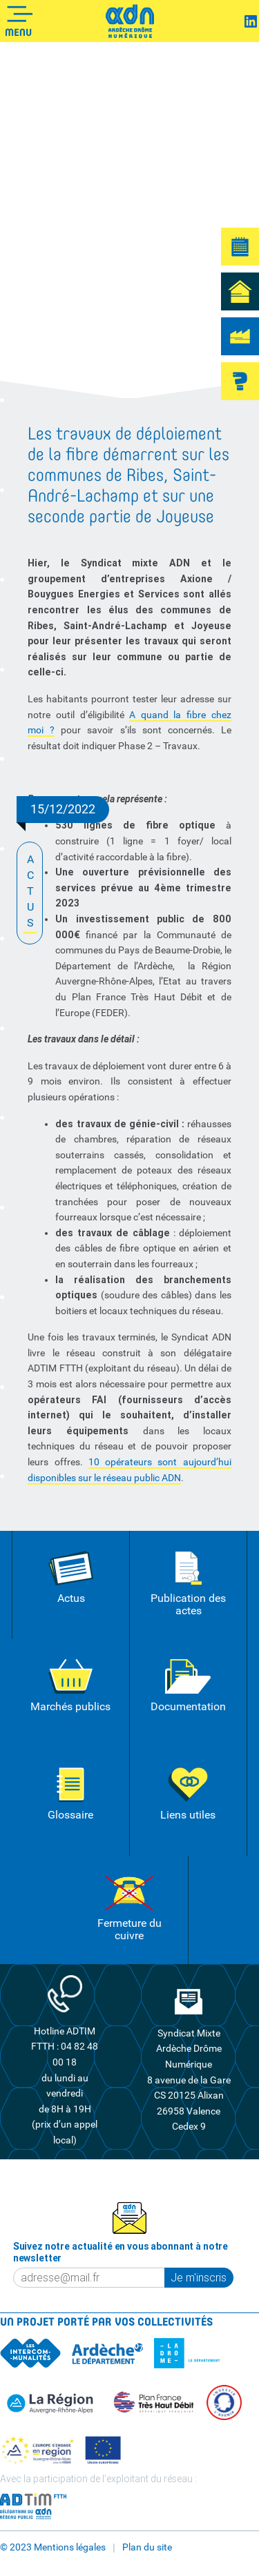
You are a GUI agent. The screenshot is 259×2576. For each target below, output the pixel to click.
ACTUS (30, 892)
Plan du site (147, 2547)
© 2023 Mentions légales (53, 2547)
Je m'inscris (199, 2277)
